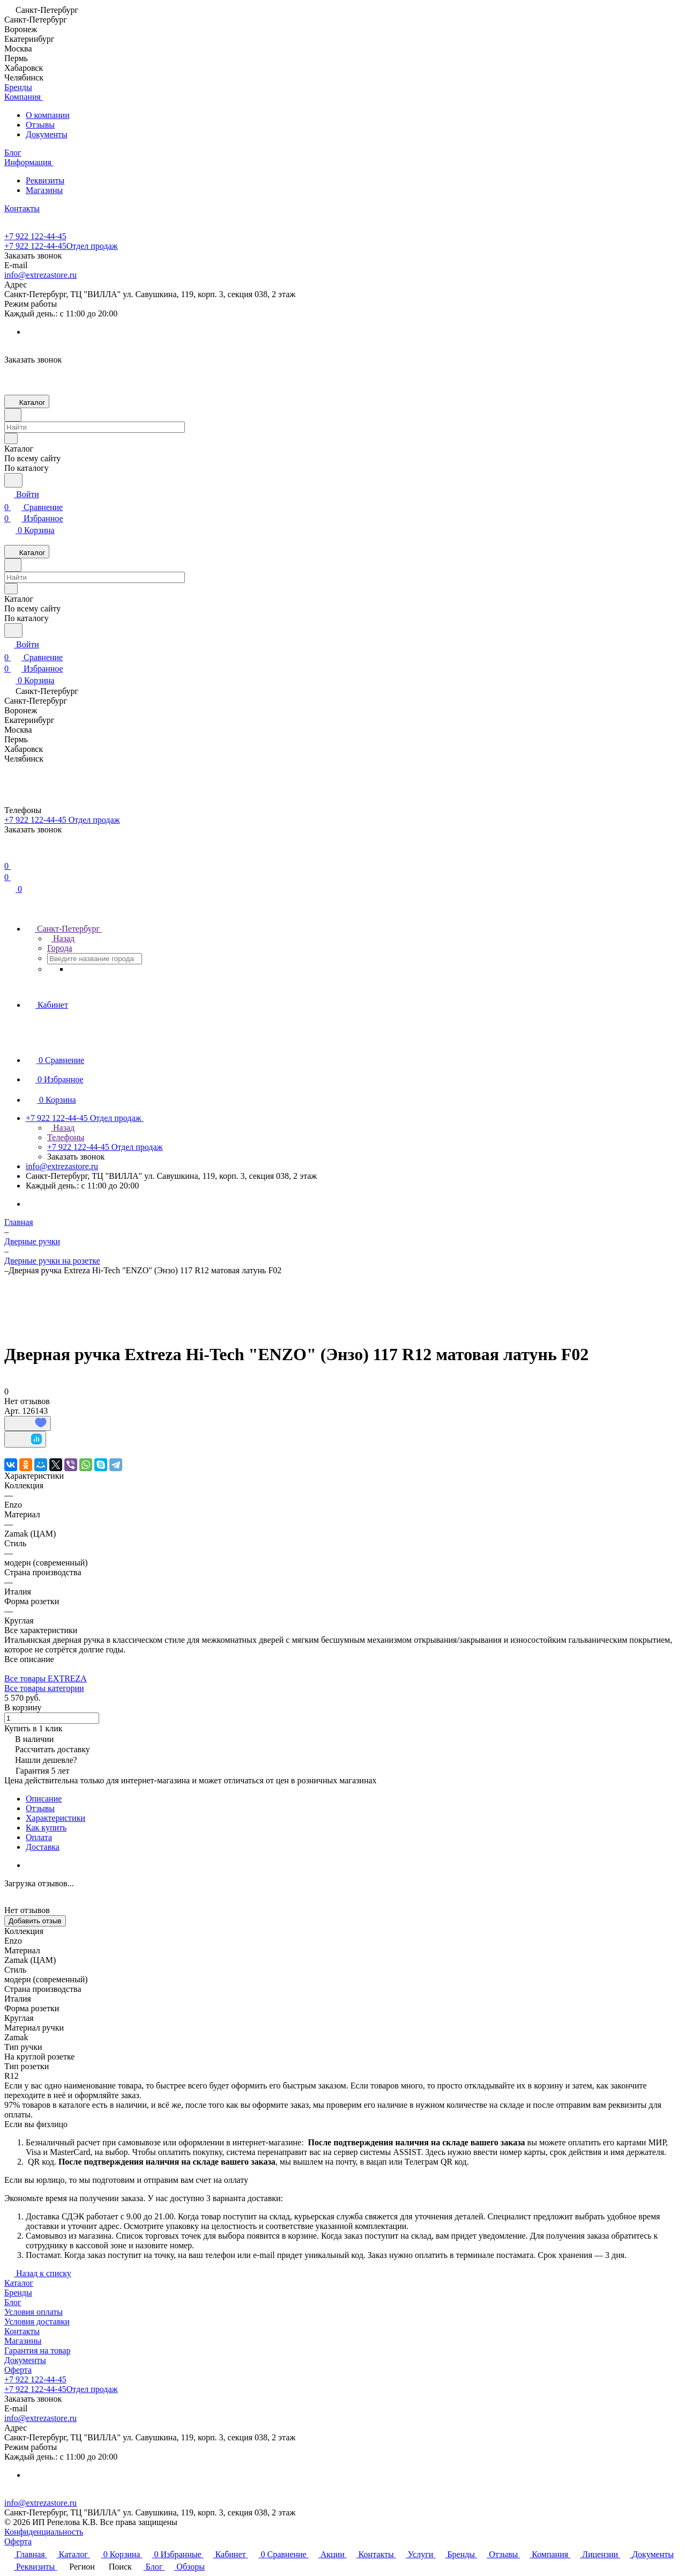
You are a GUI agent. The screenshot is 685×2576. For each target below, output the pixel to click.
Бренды (18, 2292)
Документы (47, 134)
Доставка (42, 1846)
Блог (12, 2302)
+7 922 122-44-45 (35, 236)
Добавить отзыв (35, 1921)
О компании (48, 115)
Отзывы (40, 124)
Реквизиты (45, 180)
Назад (61, 938)
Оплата (39, 1837)
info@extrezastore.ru (40, 274)
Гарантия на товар (37, 2350)
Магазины (44, 190)
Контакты (22, 2331)
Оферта (18, 2369)
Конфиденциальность (43, 2531)
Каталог (18, 2282)
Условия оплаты (33, 2311)
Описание (44, 1798)
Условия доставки (37, 2321)
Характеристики (55, 1817)
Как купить (46, 1827)
